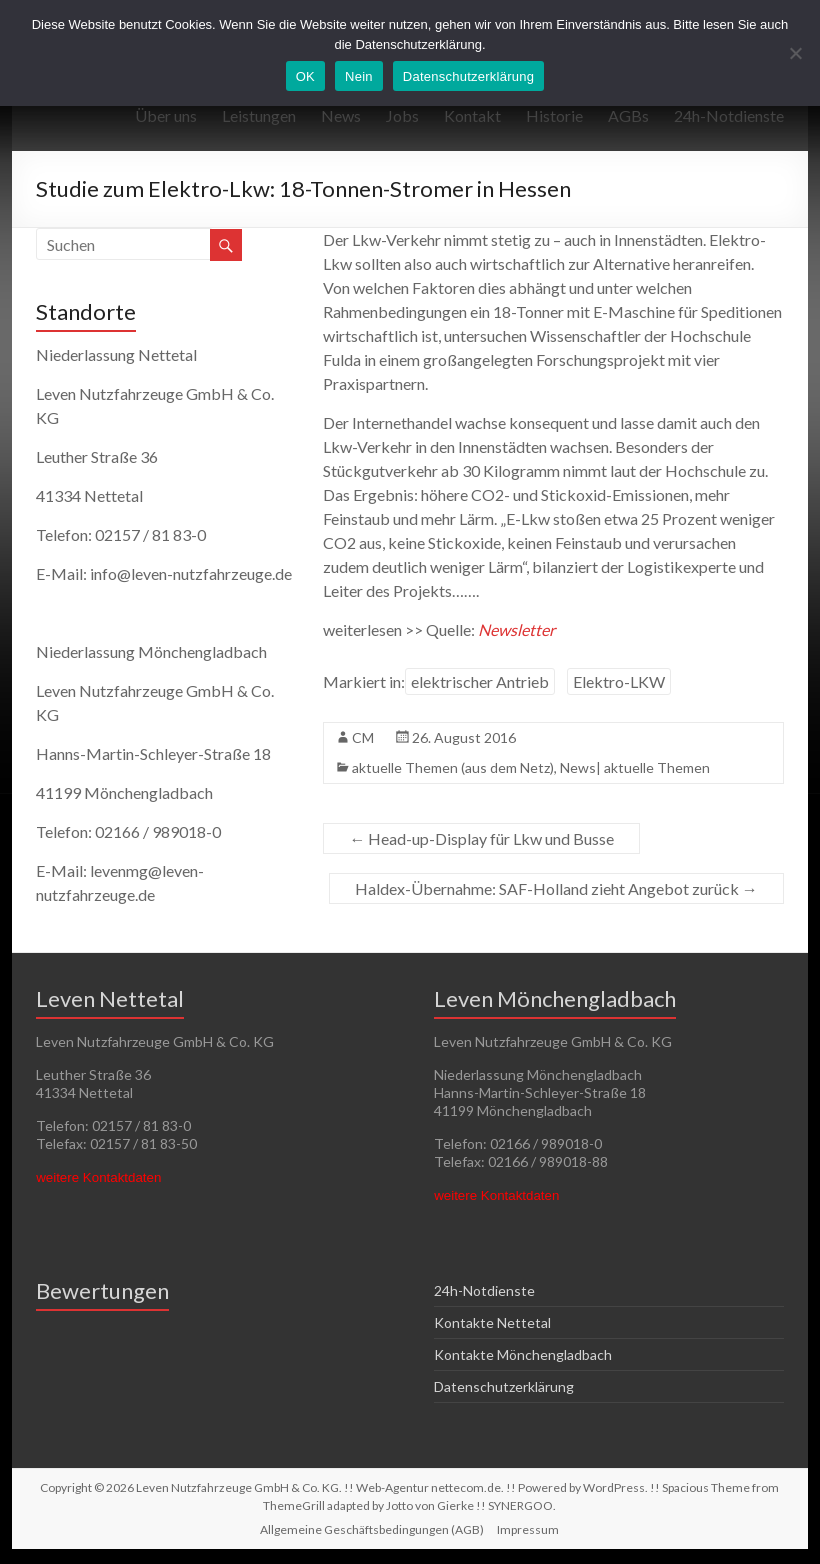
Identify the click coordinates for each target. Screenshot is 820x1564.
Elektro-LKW (619, 681)
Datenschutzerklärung (504, 1386)
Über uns (166, 115)
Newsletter (516, 629)
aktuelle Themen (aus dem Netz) (453, 767)
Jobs (402, 115)
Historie (554, 115)
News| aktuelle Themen (635, 767)
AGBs (628, 115)
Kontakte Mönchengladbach (523, 1354)
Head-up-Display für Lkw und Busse (481, 838)
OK (305, 76)
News (341, 115)
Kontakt (472, 115)
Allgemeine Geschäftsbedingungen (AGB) (372, 1529)
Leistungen (259, 115)
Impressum (528, 1529)
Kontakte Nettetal (492, 1322)
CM (363, 737)
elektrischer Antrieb (480, 681)
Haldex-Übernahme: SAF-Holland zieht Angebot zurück (556, 888)
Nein (359, 76)
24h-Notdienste (729, 115)
